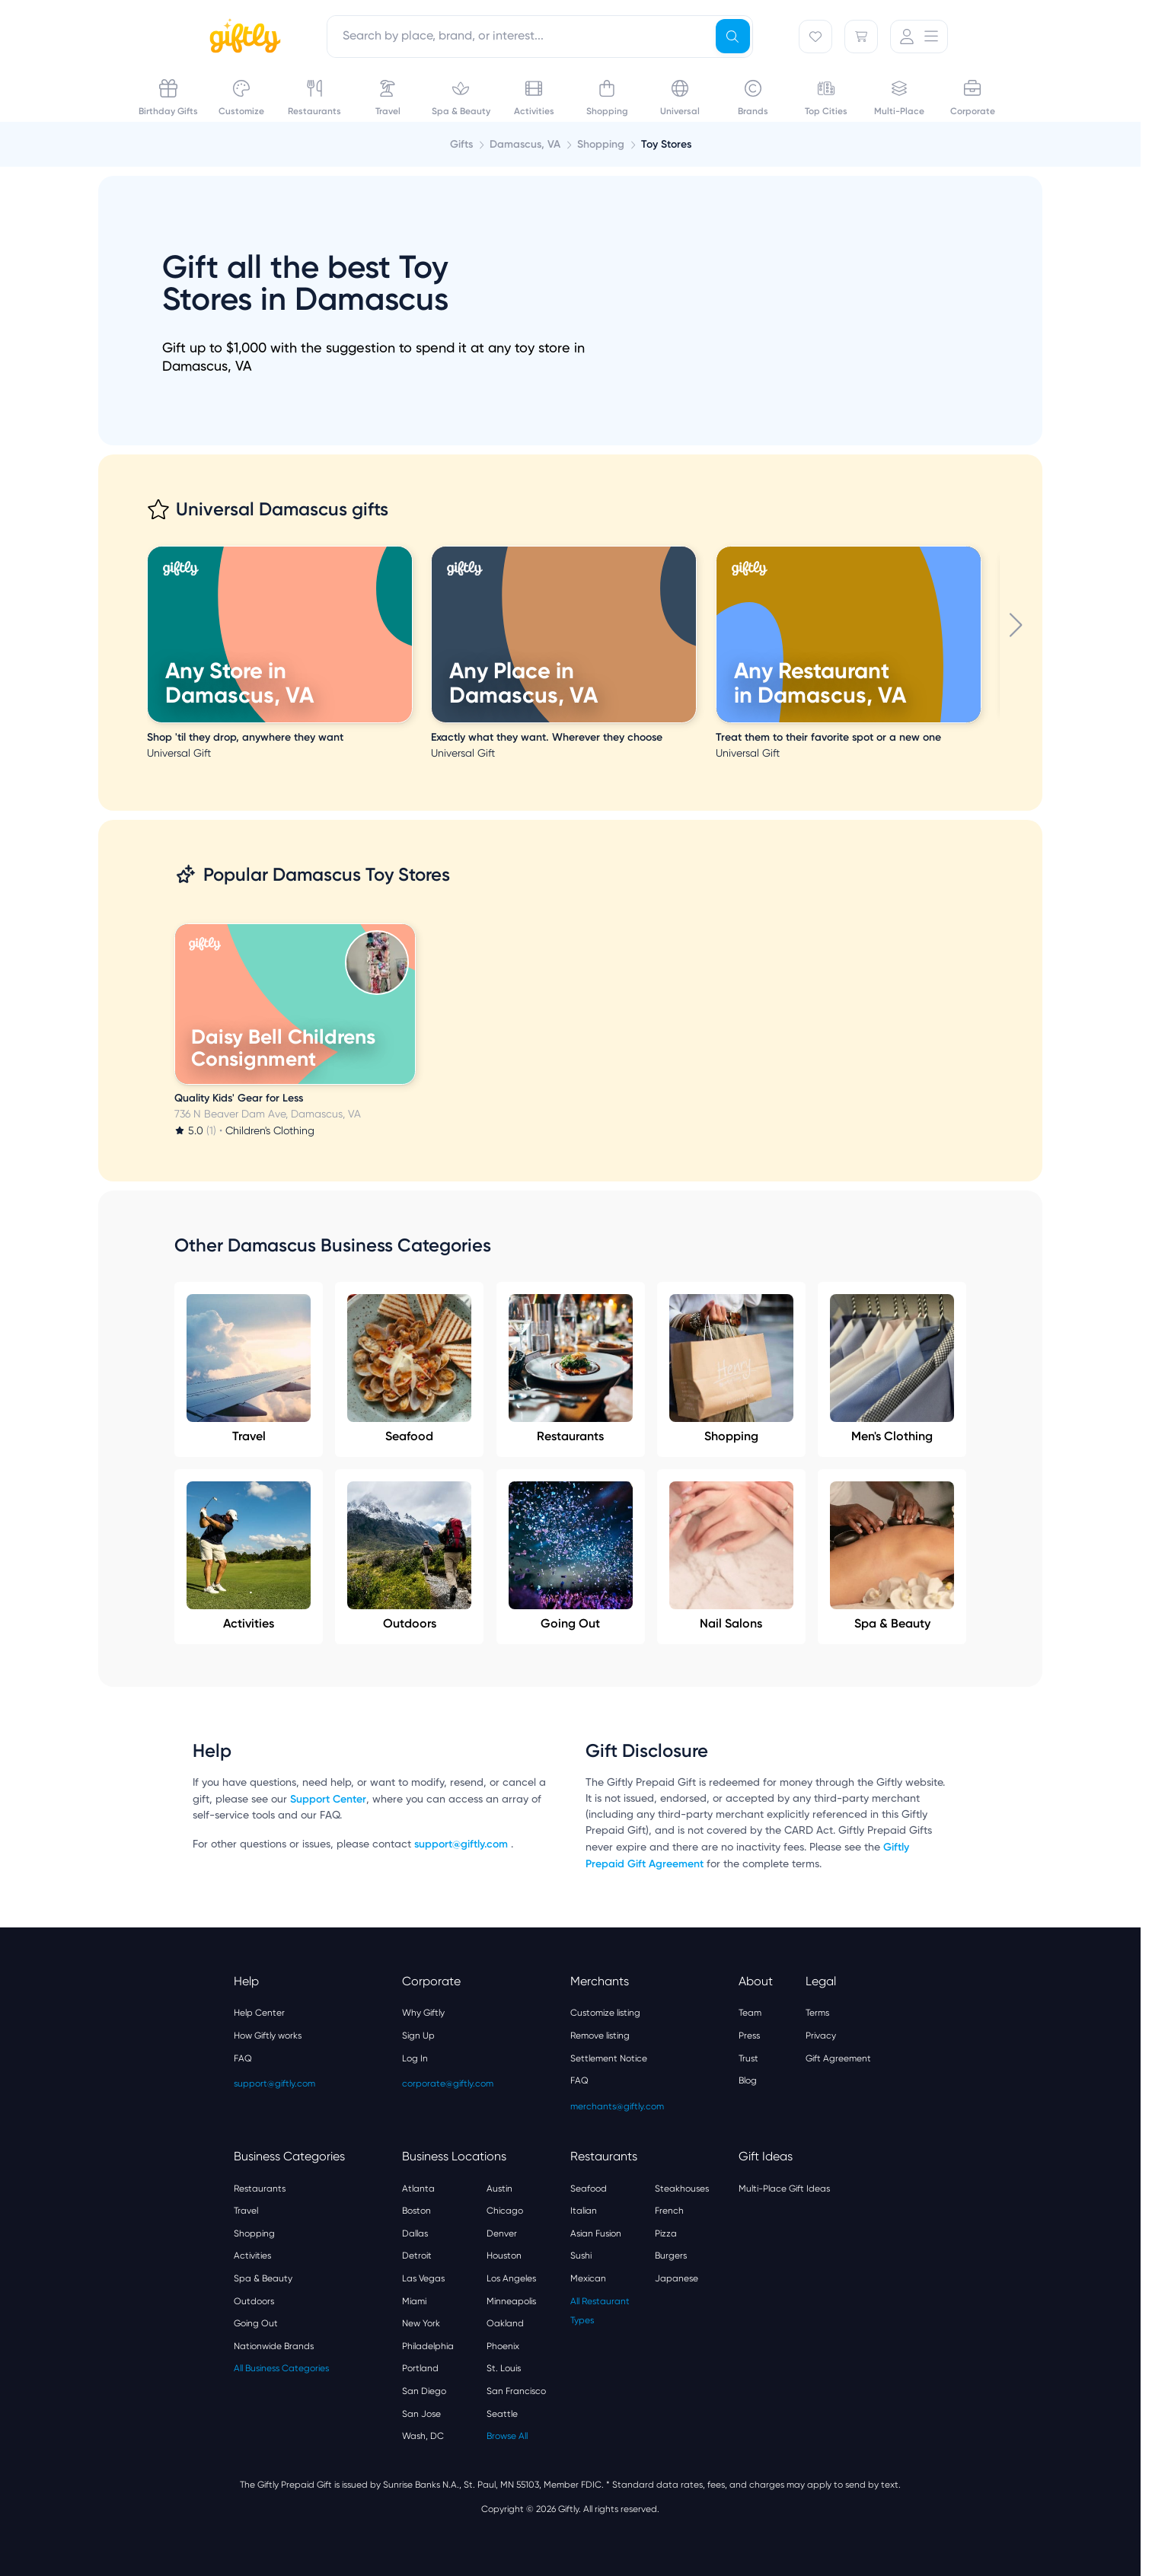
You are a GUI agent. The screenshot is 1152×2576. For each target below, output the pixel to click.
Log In (415, 2058)
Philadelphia (428, 2346)
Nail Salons (731, 1556)
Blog (748, 2080)
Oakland (505, 2323)
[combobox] (539, 36)
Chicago (505, 2210)
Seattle (502, 2414)
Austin (499, 2188)
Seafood (409, 1368)
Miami (414, 2301)
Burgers (671, 2255)
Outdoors (409, 1556)
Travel (249, 1368)
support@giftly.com (462, 1844)
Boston (416, 2210)
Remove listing (600, 2035)
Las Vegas (423, 2278)
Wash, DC (423, 2436)
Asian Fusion (595, 2233)
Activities (249, 1556)
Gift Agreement (838, 2058)
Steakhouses (682, 2188)
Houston (504, 2255)
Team (750, 2012)
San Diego (424, 2391)
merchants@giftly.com (617, 2106)
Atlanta (418, 2188)
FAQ (243, 2058)
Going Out (571, 1556)
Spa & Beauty (892, 1556)
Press (749, 2035)
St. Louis (504, 2368)
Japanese (676, 2278)
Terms (817, 2012)
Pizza (666, 2233)
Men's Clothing (892, 1368)
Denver (502, 2233)
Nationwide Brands (274, 2346)
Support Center (328, 1799)
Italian (583, 2210)
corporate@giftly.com (447, 2083)
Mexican (588, 2278)
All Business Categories (281, 2368)
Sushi (581, 2255)
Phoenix (503, 2346)
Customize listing (605, 2012)
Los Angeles (511, 2278)
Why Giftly (423, 2012)
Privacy (821, 2035)
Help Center (259, 2012)
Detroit (417, 2255)
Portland (420, 2368)
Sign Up (418, 2035)
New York (421, 2323)
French (669, 2210)
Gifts (461, 144)
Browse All (507, 2436)
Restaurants (571, 1368)
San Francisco (516, 2391)
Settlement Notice (608, 2058)
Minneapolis (511, 2301)
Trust (748, 2058)
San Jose (421, 2414)
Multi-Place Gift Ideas (784, 2188)
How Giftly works (268, 2035)
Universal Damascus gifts (282, 509)
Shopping (731, 1368)
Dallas (415, 2233)
